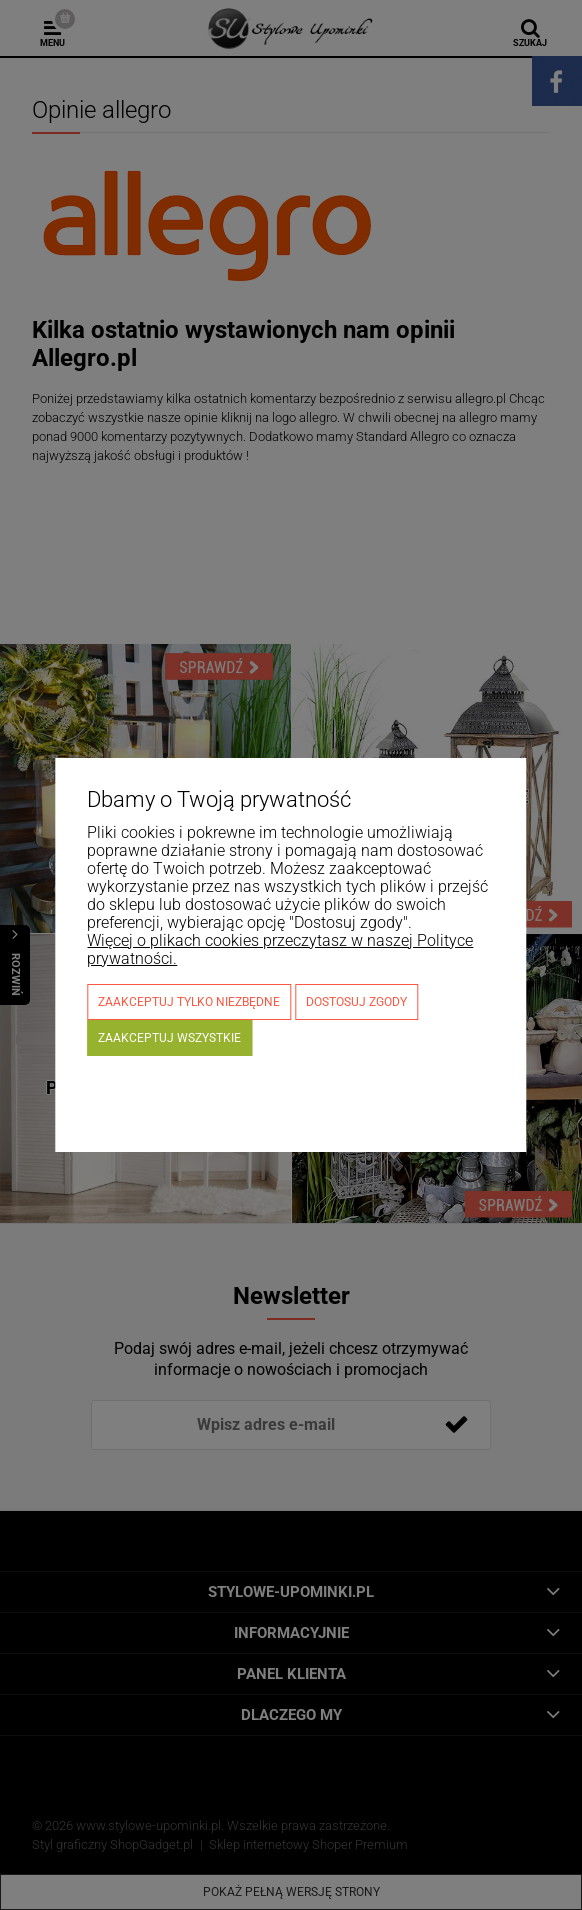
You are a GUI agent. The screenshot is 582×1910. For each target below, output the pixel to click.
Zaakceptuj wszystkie (169, 1038)
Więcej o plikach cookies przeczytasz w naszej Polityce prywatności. (280, 949)
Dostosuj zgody (356, 1002)
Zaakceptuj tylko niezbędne (189, 1002)
